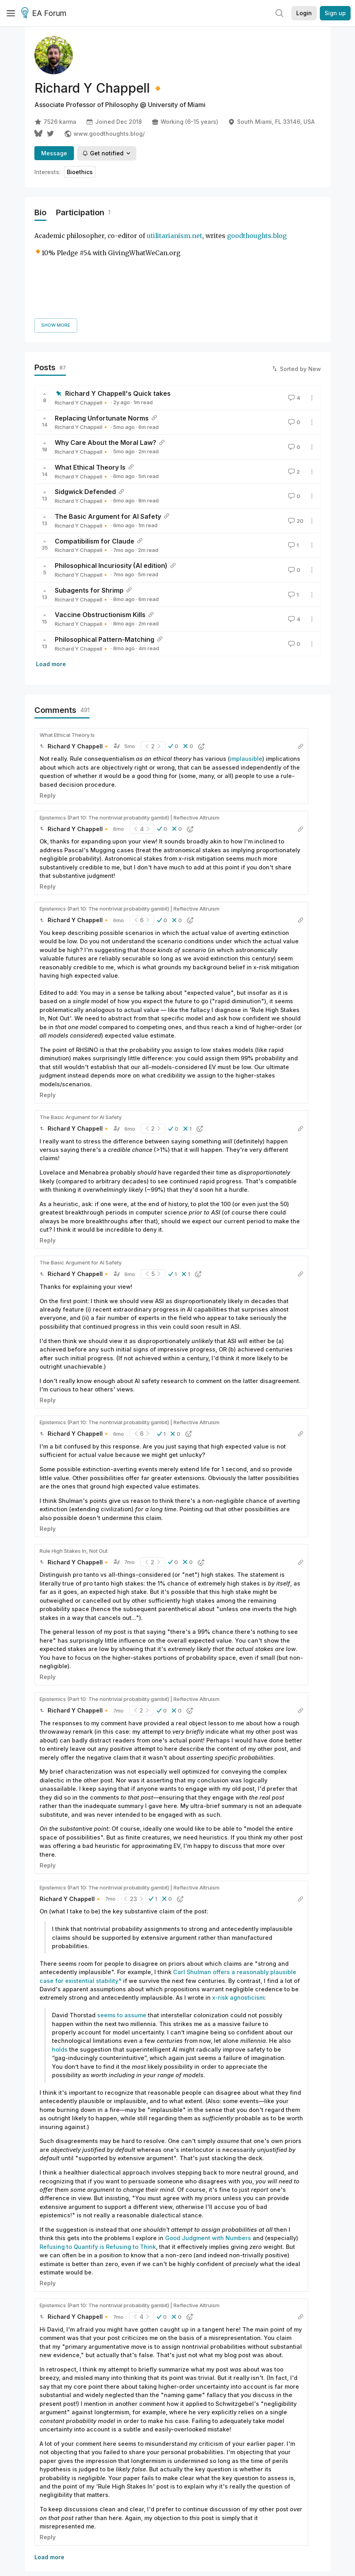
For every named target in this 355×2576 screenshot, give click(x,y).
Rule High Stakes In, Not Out (74, 1476)
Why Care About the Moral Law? (105, 368)
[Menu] (10, 13)
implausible (246, 684)
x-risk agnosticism (238, 1923)
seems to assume (121, 1940)
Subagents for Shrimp (89, 516)
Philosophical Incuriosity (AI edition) (111, 491)
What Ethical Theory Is (90, 393)
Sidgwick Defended (85, 418)
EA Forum (45, 13)
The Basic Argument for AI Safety (108, 442)
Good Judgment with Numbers (208, 2164)
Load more (51, 589)
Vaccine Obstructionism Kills (100, 541)
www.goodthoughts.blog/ (104, 134)
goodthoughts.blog (257, 236)
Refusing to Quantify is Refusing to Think (98, 2172)
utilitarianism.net (174, 236)
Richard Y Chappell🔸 (82, 328)
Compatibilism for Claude (94, 467)
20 (295, 446)
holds (60, 1975)
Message (54, 153)
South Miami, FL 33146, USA (271, 121)
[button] (173, 672)
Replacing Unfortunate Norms (102, 344)
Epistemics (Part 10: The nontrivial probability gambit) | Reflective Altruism (129, 743)
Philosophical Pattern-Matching (104, 565)
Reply (48, 721)
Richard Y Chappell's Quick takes (118, 319)
